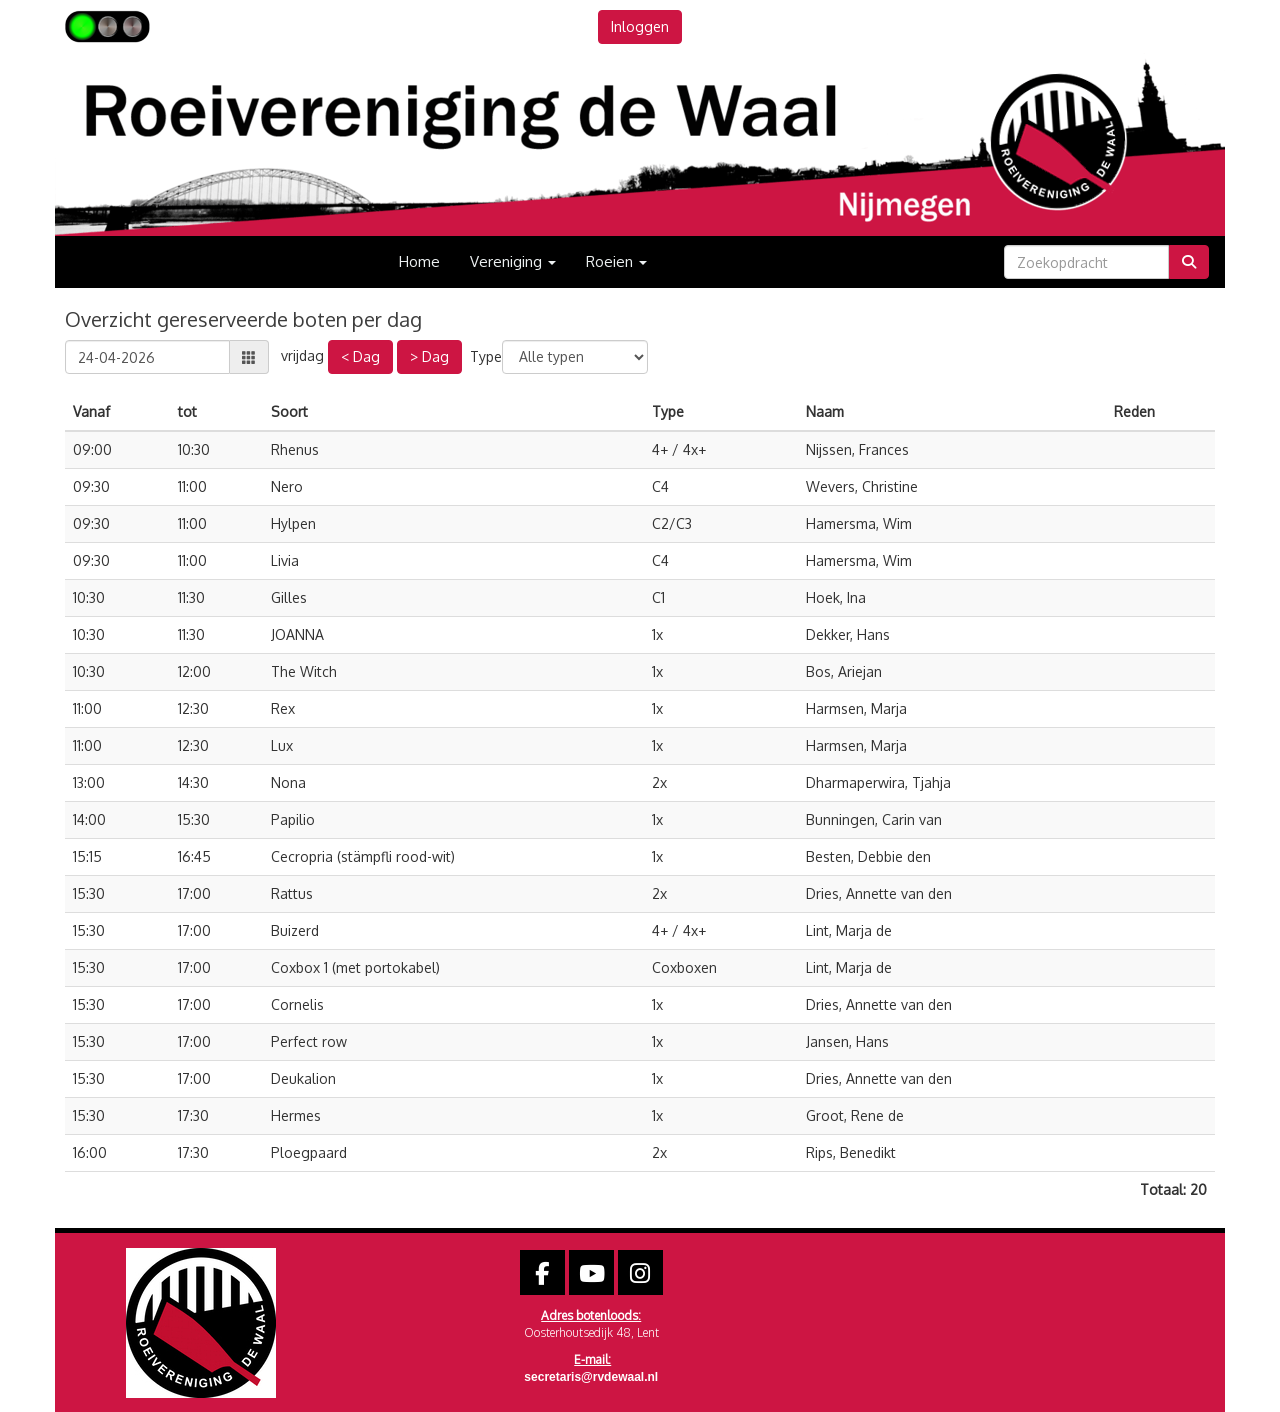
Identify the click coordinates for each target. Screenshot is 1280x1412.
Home (419, 261)
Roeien (616, 261)
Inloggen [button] (640, 26)
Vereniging (513, 261)
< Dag (360, 356)
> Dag (429, 356)
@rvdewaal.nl (591, 1377)
